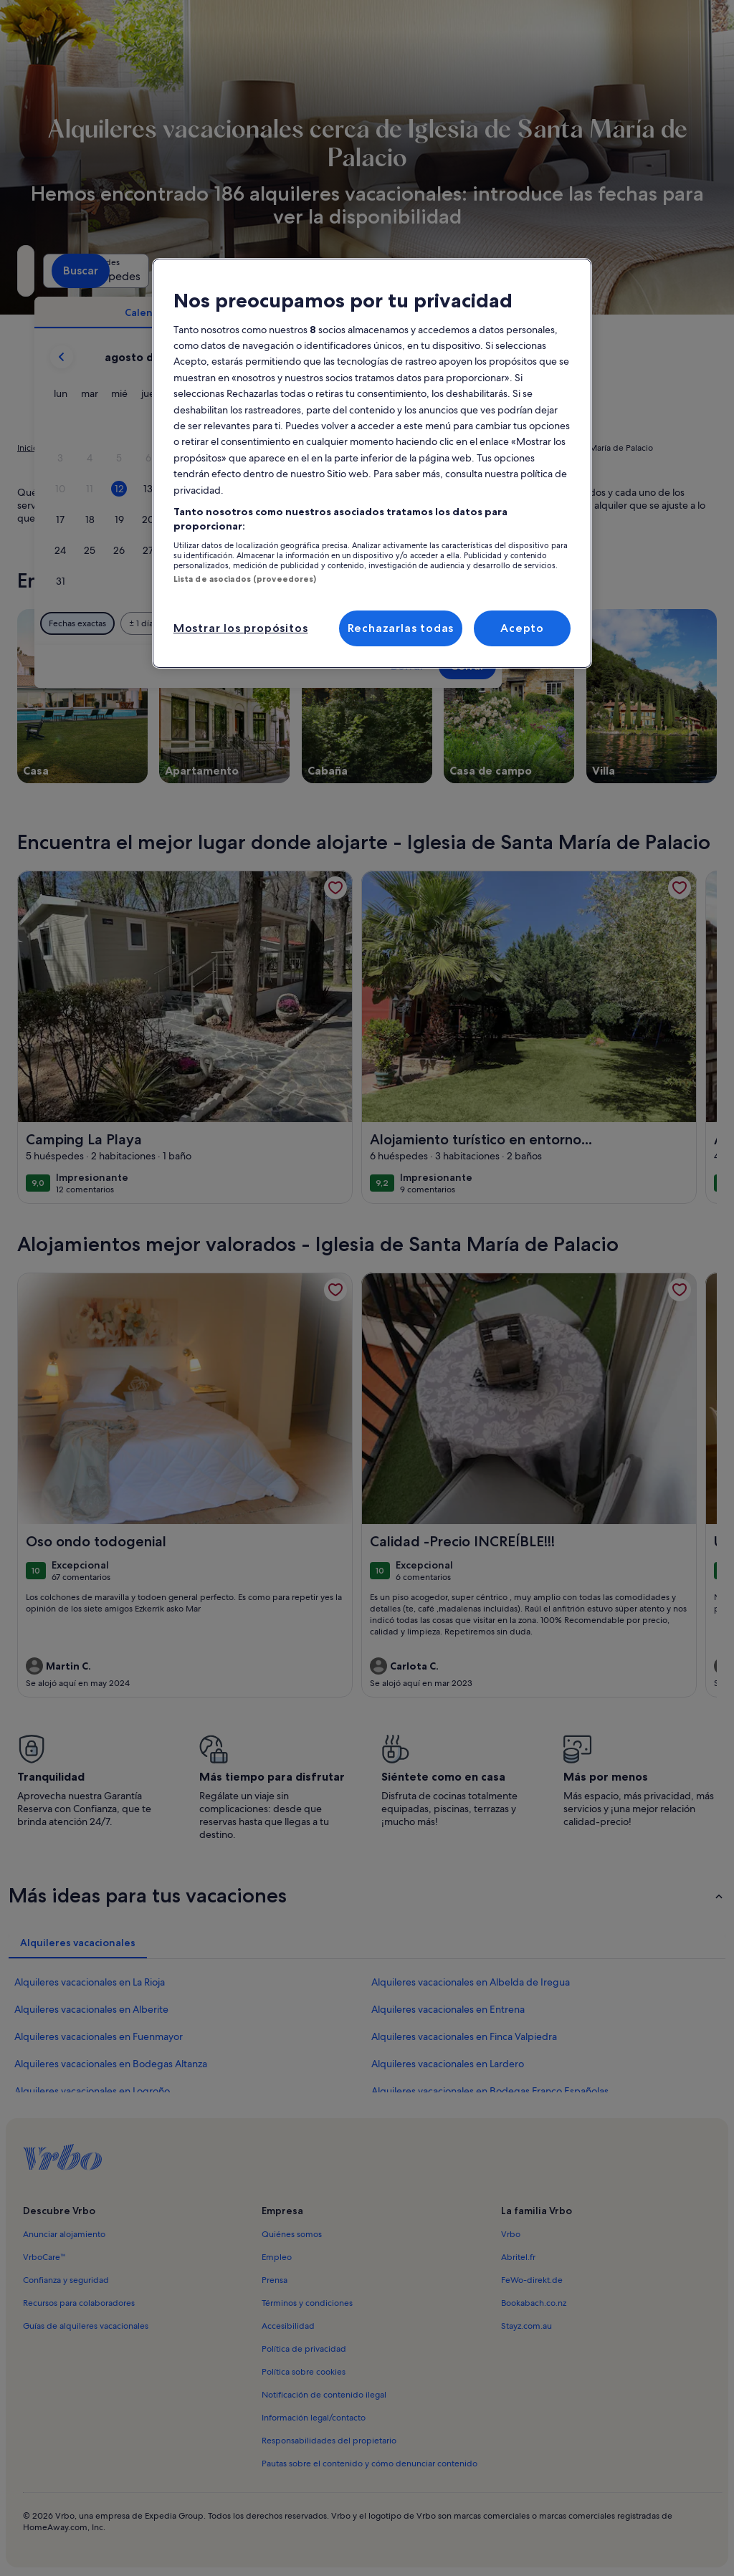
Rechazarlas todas (401, 628)
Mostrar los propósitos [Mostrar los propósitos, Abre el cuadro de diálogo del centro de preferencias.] (240, 628)
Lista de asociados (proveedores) (245, 579)
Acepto (522, 628)
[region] (372, 463)
